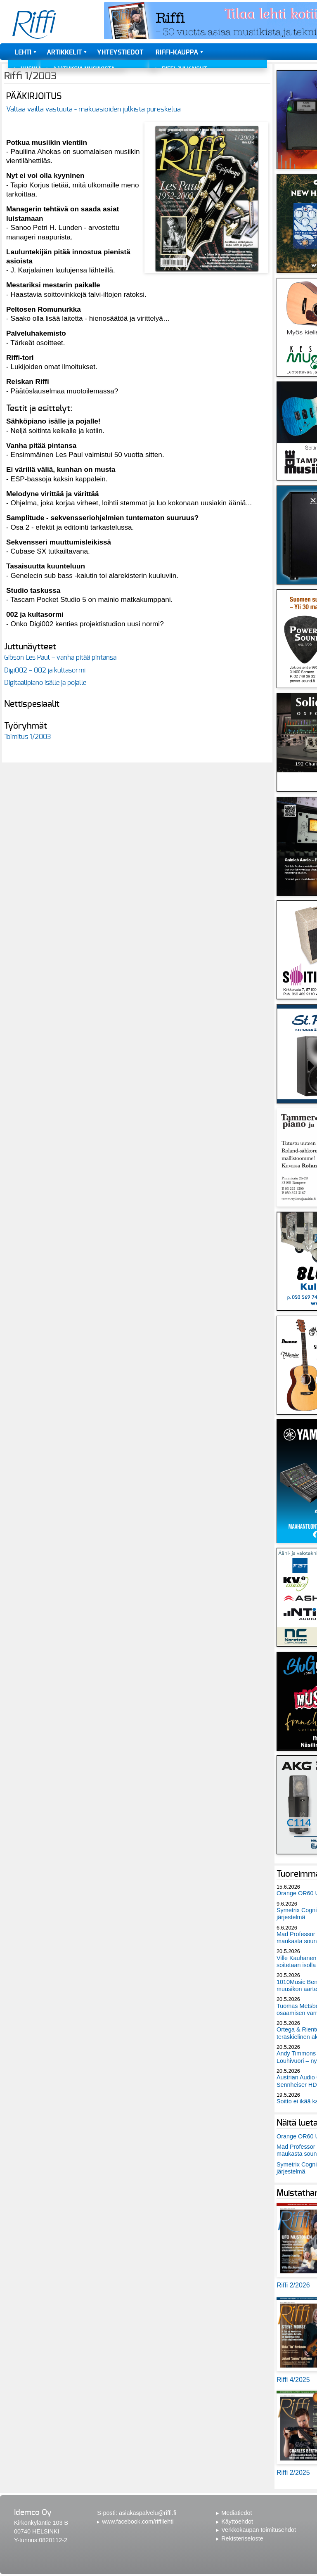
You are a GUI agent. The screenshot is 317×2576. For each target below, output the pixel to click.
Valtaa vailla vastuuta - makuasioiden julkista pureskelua (93, 109)
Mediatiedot (236, 2513)
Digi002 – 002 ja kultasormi (44, 670)
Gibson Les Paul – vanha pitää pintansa (60, 657)
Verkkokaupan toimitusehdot (258, 2529)
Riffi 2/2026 (293, 2285)
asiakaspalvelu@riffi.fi (147, 2513)
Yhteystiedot (120, 52)
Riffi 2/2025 (293, 2472)
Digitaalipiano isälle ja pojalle (45, 683)
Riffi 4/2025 (293, 2379)
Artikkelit (64, 52)
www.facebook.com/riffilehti (137, 2521)
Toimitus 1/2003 (27, 737)
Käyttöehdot (237, 2521)
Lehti (22, 52)
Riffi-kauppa (177, 52)
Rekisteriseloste (242, 2538)
